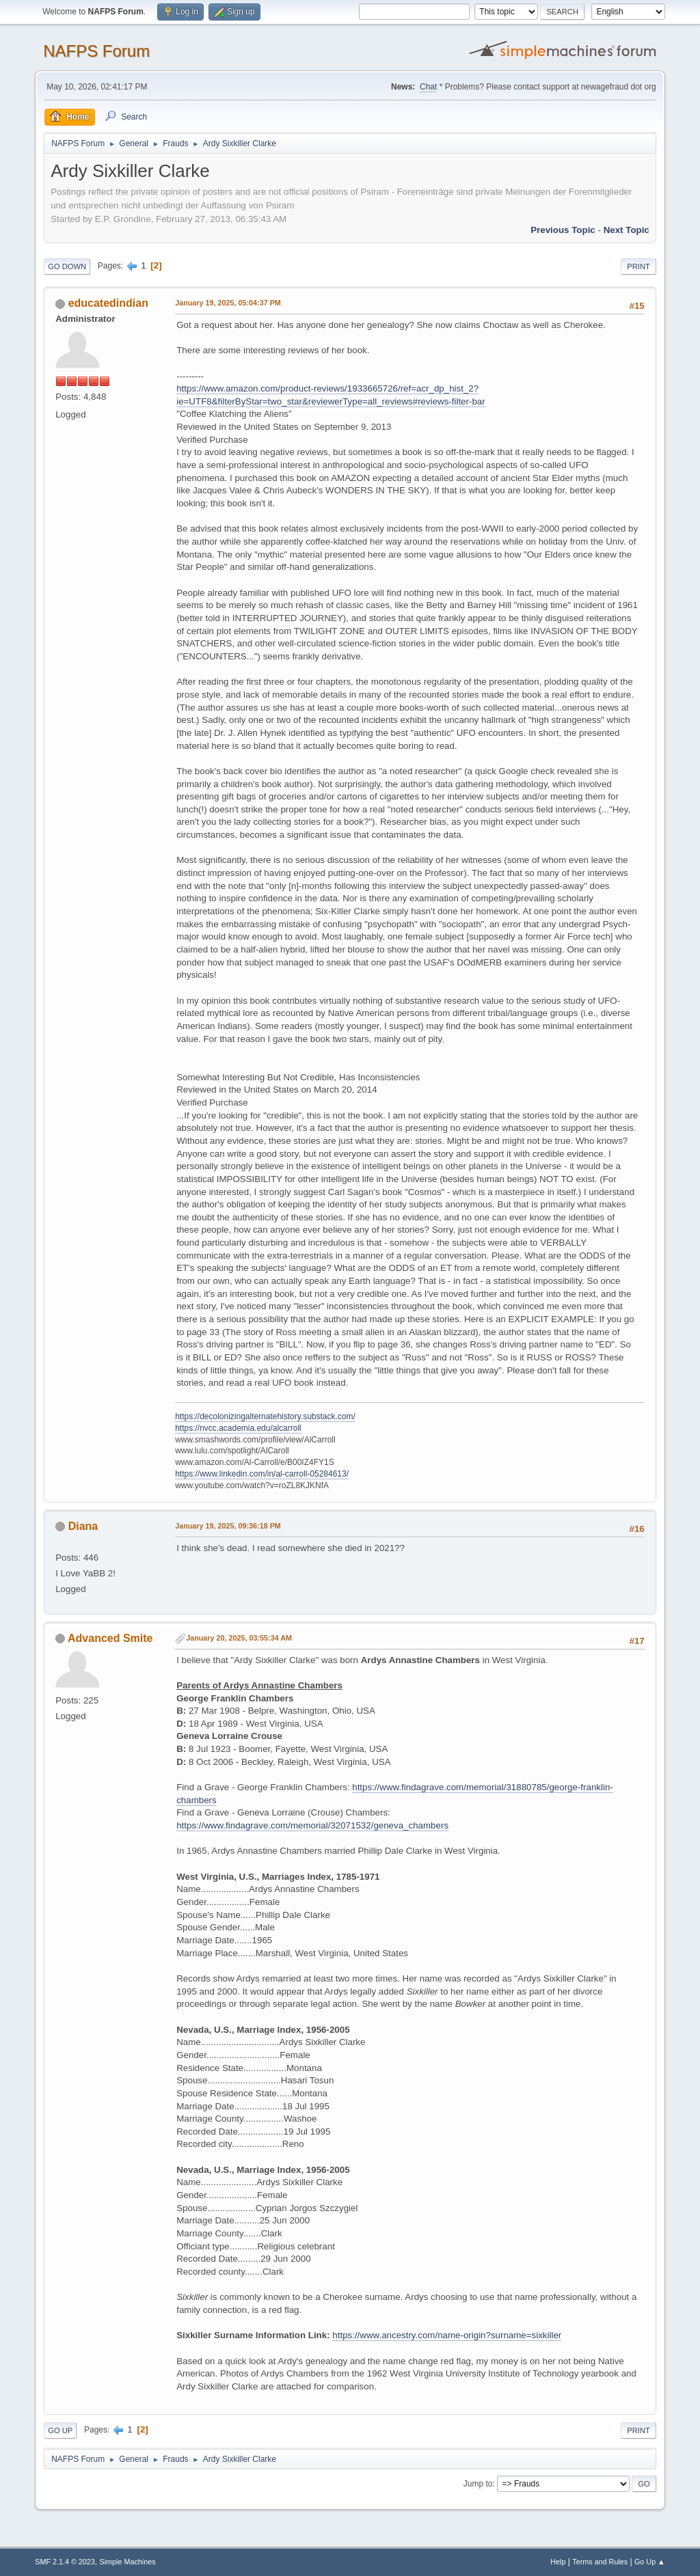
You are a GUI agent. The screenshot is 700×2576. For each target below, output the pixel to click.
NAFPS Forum (96, 51)
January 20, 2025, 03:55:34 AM (239, 1638)
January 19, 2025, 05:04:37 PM (228, 303)
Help (557, 2562)
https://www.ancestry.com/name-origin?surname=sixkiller (446, 2335)
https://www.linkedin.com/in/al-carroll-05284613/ (262, 1474)
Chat (428, 87)
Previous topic (562, 230)
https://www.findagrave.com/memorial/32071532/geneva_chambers (312, 1825)
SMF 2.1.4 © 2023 (65, 2562)
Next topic (626, 230)
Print (638, 266)
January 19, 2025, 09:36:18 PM (228, 1526)
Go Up (60, 2430)
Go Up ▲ (649, 2562)
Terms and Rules (600, 2562)
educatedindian (108, 303)
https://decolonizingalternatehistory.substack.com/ (265, 1416)
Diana (83, 1526)
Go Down (67, 266)
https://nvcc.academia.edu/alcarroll (238, 1428)
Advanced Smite (110, 1638)
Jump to (478, 2484)
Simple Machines (128, 2562)
